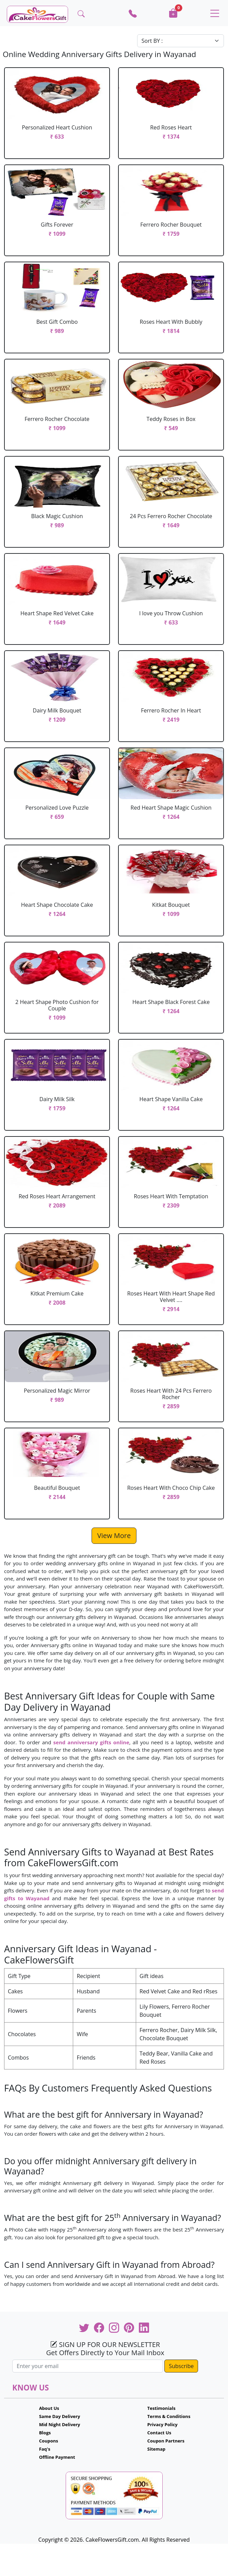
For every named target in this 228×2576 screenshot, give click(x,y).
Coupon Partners (165, 2441)
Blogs (45, 2433)
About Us (49, 2408)
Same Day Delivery (59, 2416)
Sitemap (156, 2449)
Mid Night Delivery (59, 2424)
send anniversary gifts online (91, 1742)
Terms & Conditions (169, 2416)
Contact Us (159, 2433)
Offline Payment (57, 2457)
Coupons (48, 2441)
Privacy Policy (162, 2424)
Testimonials (161, 2408)
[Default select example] (180, 40)
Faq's (44, 2449)
